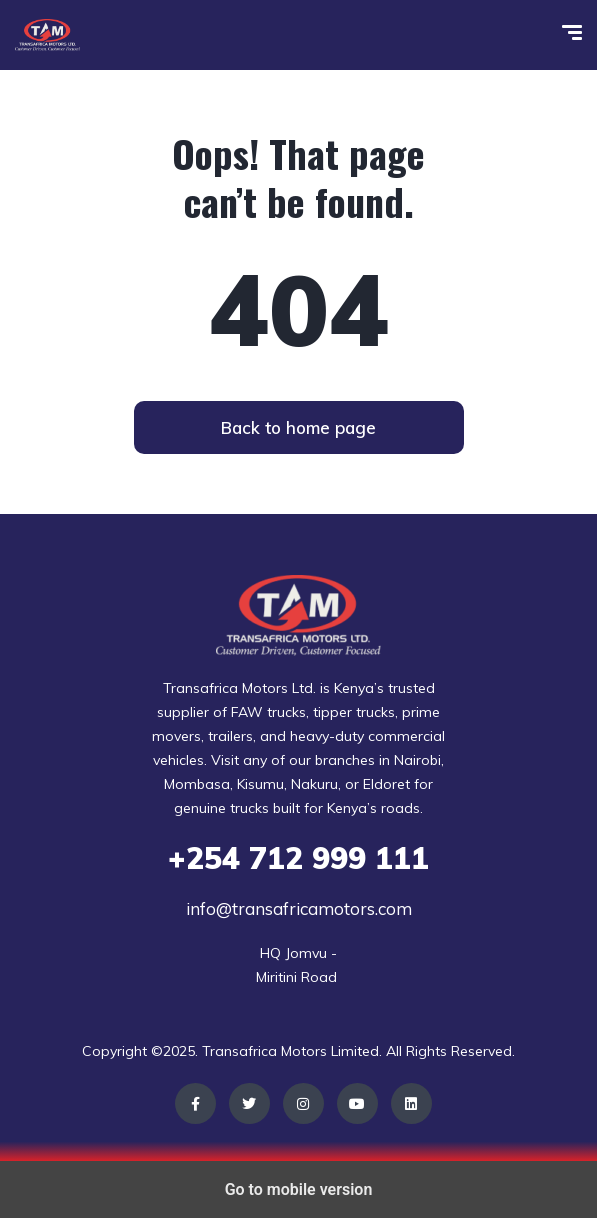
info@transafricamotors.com (299, 908)
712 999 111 (298, 858)
